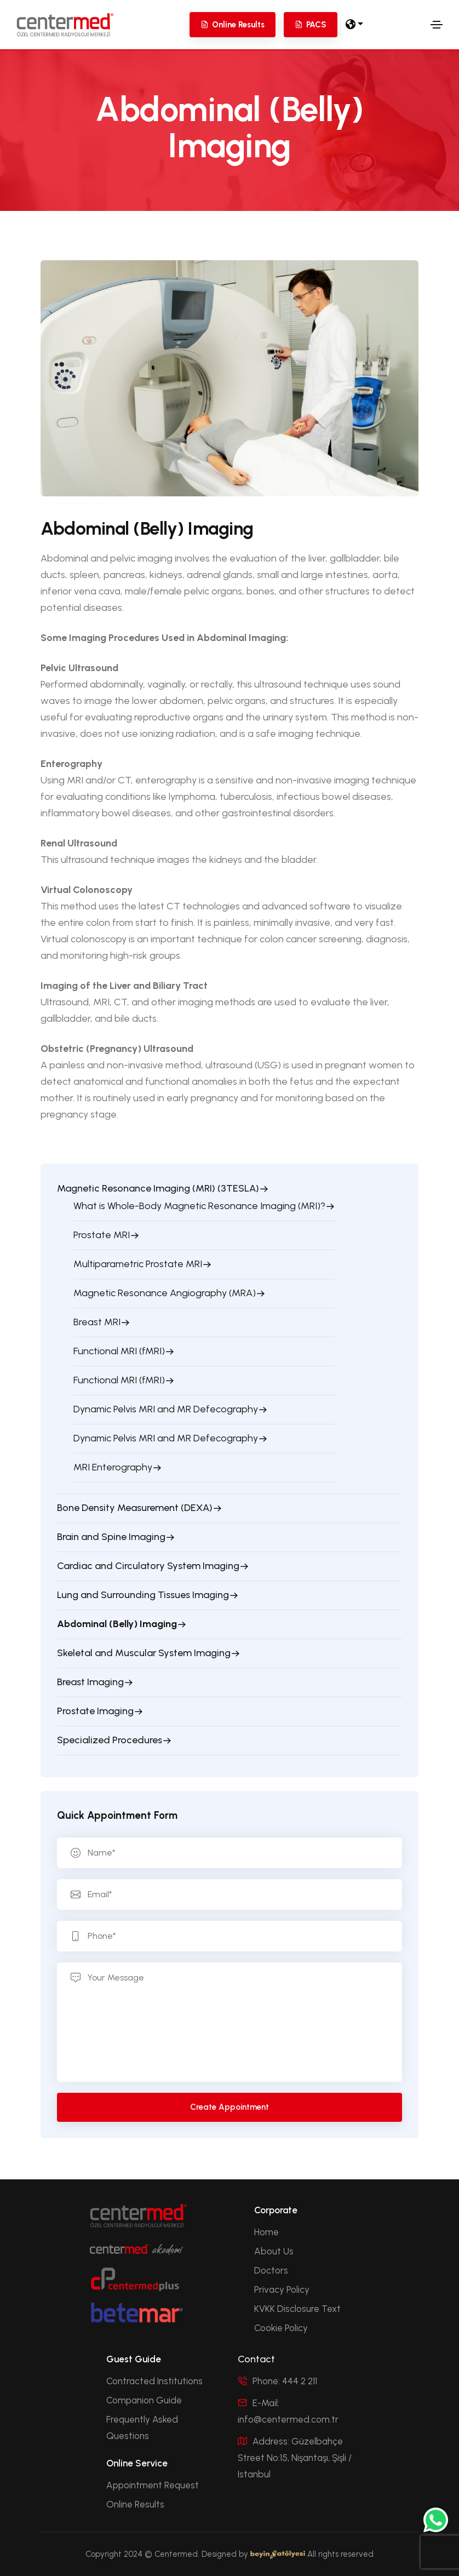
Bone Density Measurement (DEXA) (135, 1508)
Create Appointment (229, 2107)
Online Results (135, 2504)
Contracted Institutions (154, 2380)
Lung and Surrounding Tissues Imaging (143, 1595)
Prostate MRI (101, 1235)
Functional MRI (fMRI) (119, 1351)
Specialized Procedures (109, 1740)
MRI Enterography (112, 1467)
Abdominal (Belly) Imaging (117, 1624)
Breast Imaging (90, 1682)
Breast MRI (97, 1322)
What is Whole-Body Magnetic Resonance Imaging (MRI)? (199, 1206)
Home (266, 2231)
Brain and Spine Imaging (111, 1537)
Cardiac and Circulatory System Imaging (148, 1566)
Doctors (271, 2270)
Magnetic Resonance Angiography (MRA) (164, 1293)
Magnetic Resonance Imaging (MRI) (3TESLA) (158, 1188)
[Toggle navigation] (437, 24)
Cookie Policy (281, 2327)
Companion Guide (144, 2400)
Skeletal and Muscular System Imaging (144, 1653)
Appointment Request (152, 2485)
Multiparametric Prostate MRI (137, 1264)
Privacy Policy (281, 2289)
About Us (274, 2251)
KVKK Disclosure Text (297, 2308)
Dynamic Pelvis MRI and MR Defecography (165, 1409)
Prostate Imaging (95, 1711)
